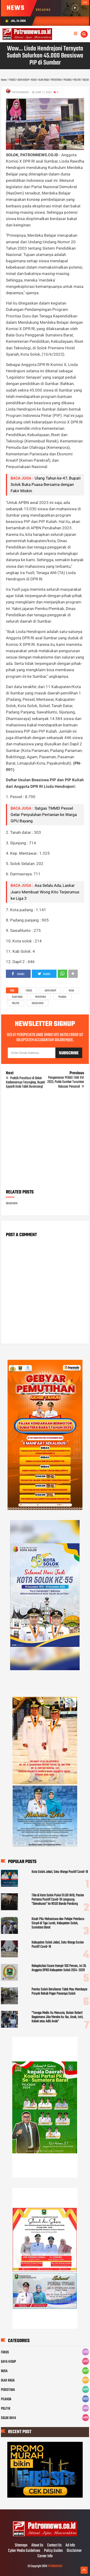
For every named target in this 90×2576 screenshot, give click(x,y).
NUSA (71, 990)
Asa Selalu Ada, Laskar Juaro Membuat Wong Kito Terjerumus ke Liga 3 (45, 891)
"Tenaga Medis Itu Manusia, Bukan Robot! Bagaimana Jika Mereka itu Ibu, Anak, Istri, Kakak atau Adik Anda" (57, 2017)
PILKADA (62, 997)
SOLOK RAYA (37, 1003)
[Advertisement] (45, 1140)
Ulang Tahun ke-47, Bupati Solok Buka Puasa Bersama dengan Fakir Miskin (46, 484)
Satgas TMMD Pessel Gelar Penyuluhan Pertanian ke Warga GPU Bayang (44, 814)
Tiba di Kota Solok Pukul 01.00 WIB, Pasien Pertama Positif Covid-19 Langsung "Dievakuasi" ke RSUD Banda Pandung (58, 1899)
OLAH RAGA (17, 997)
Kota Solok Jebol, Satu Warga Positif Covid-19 (60, 1872)
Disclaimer (74, 2550)
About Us (37, 2545)
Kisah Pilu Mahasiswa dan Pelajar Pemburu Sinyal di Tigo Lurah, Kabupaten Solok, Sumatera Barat (58, 1923)
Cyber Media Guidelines (24, 2550)
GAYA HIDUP (50, 990)
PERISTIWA (40, 997)
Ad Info (70, 2545)
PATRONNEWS (54, 2566)
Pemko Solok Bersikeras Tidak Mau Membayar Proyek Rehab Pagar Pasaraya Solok (59, 1991)
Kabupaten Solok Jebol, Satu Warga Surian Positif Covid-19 (58, 1945)
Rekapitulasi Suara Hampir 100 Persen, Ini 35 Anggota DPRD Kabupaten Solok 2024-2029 (59, 1968)
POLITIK (15, 1003)
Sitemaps (21, 2545)
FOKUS (29, 990)
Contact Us (54, 2545)
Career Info (45, 2556)
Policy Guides (53, 2550)
